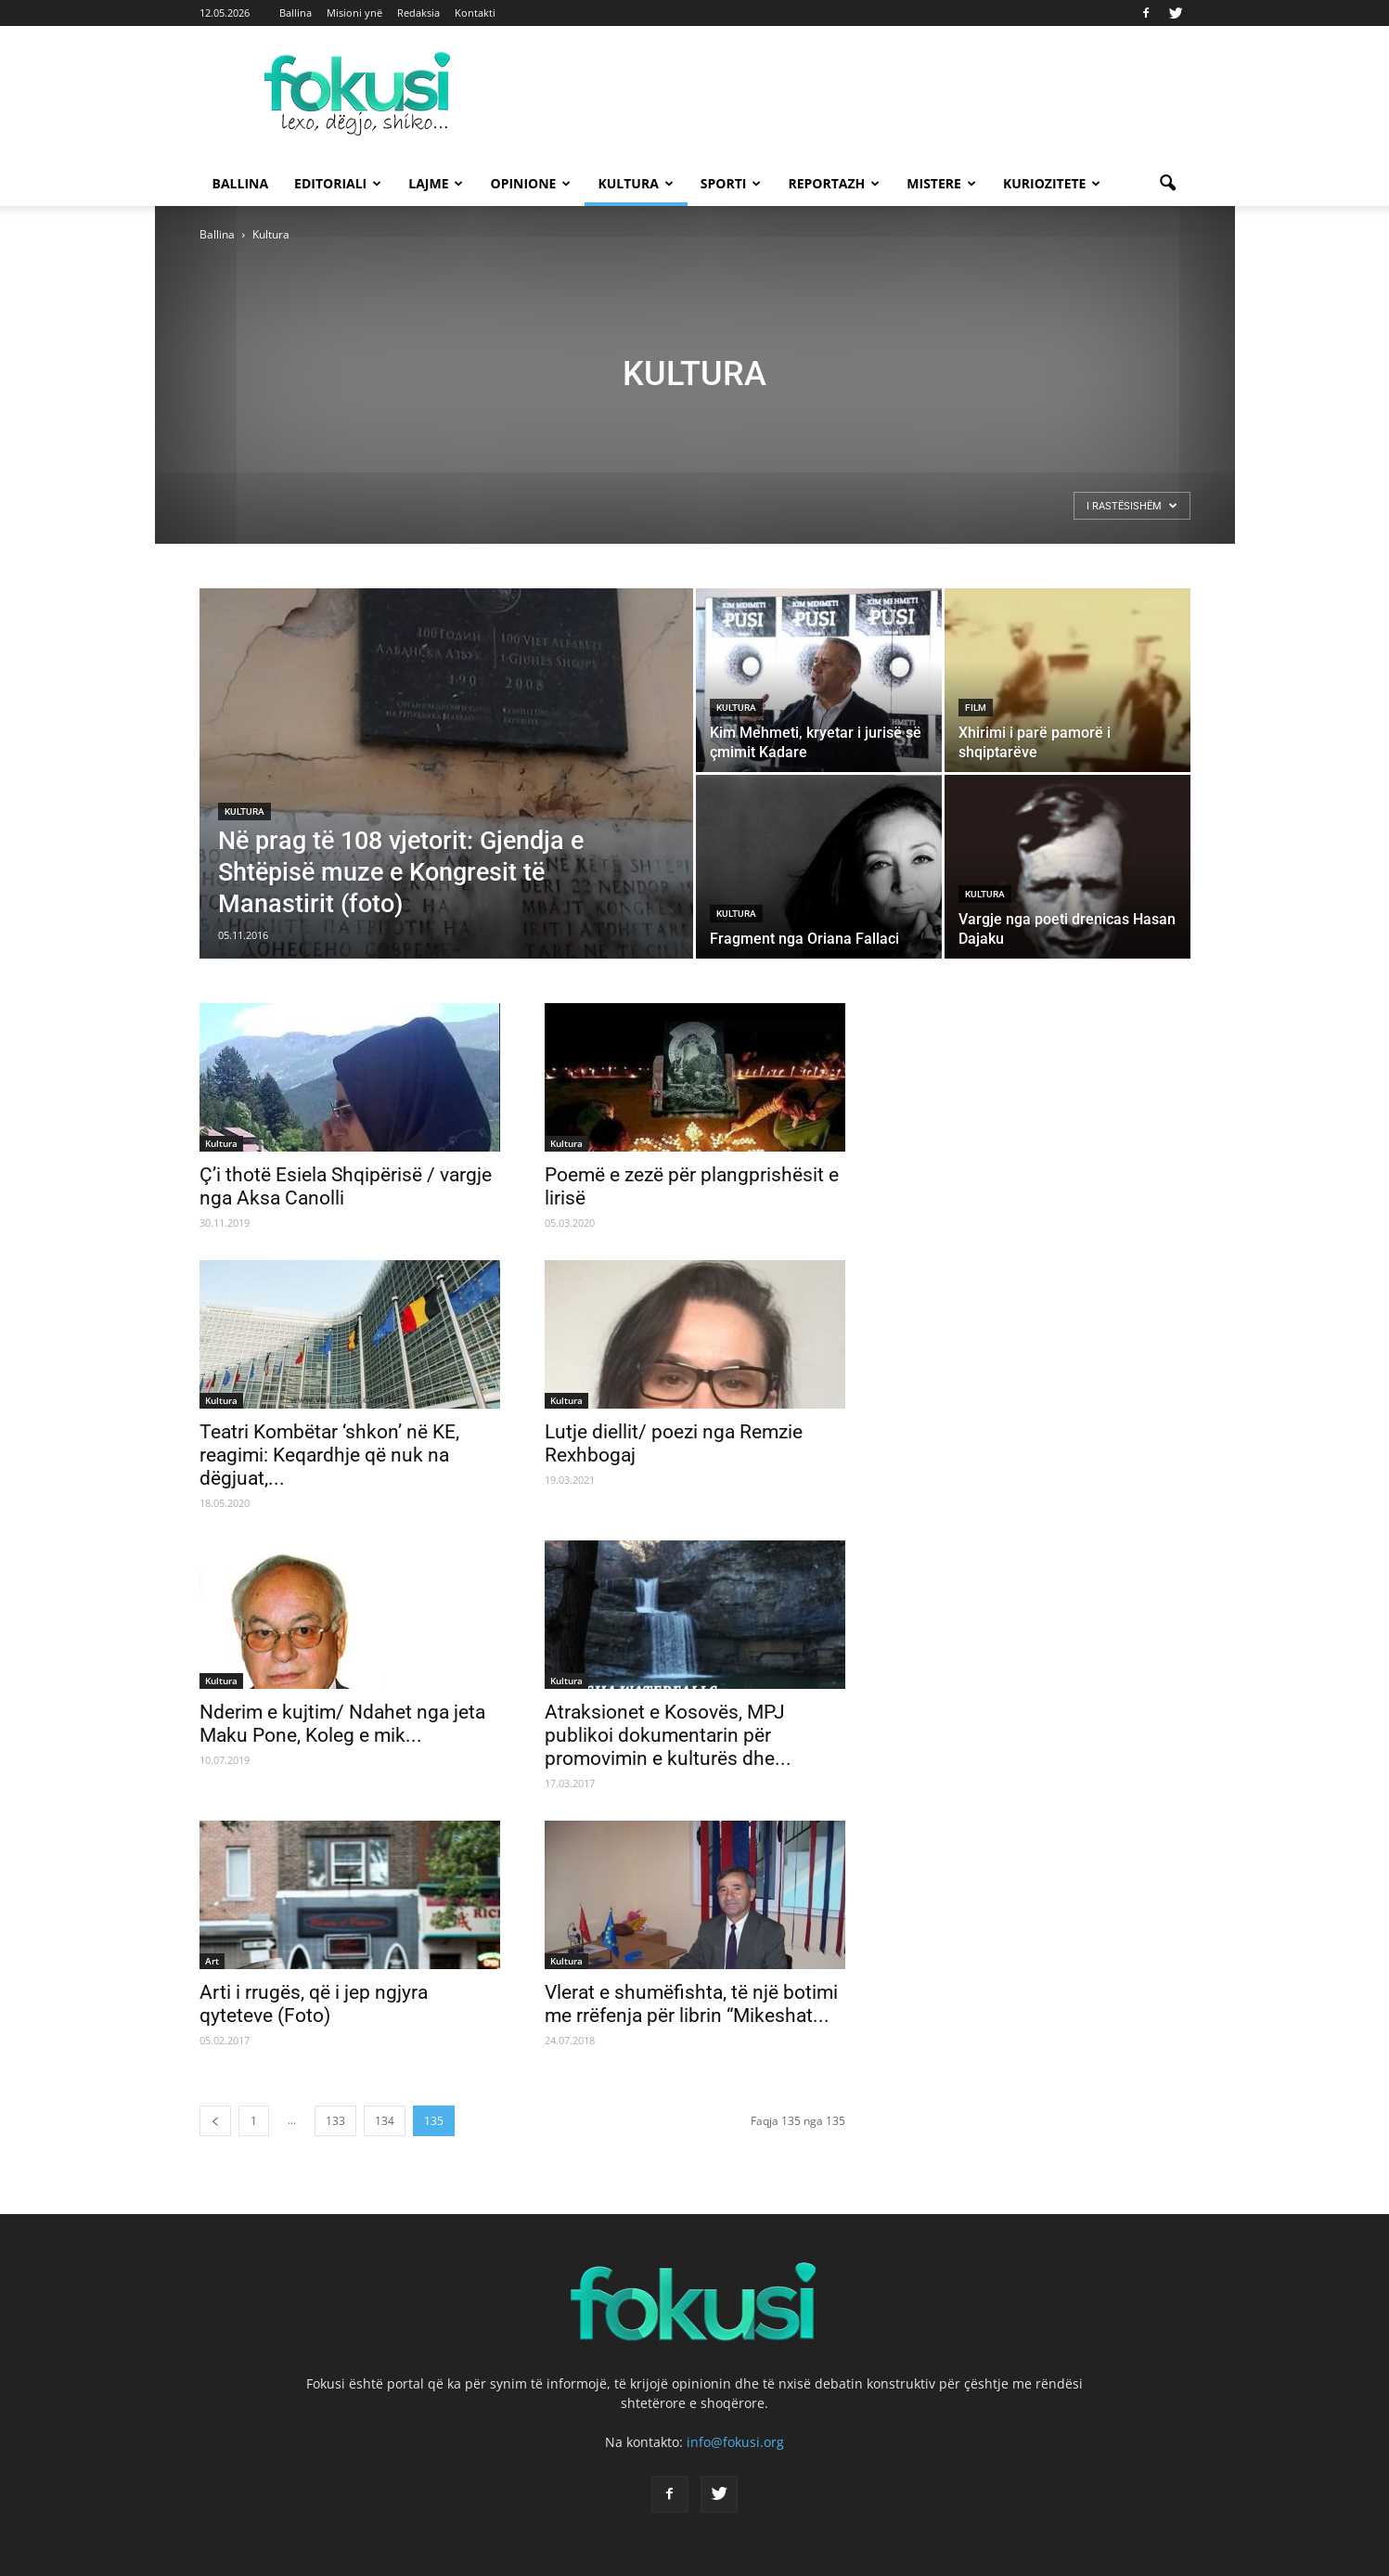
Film (975, 707)
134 (384, 2121)
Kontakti (475, 12)
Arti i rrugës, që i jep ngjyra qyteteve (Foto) (313, 2004)
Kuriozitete (1052, 183)
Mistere (941, 183)
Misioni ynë (354, 12)
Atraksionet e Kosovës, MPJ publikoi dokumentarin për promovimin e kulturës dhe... (668, 1735)
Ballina (295, 12)
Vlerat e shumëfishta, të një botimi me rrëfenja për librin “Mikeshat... (691, 2004)
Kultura (635, 183)
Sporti (731, 183)
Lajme (435, 183)
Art (212, 1960)
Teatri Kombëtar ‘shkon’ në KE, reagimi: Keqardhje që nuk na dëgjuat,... (329, 1455)
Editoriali (337, 183)
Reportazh (834, 183)
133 (335, 2121)
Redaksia (418, 12)
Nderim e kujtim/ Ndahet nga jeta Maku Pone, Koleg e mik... (342, 1723)
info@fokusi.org (735, 2442)
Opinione (530, 183)
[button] (1168, 183)
